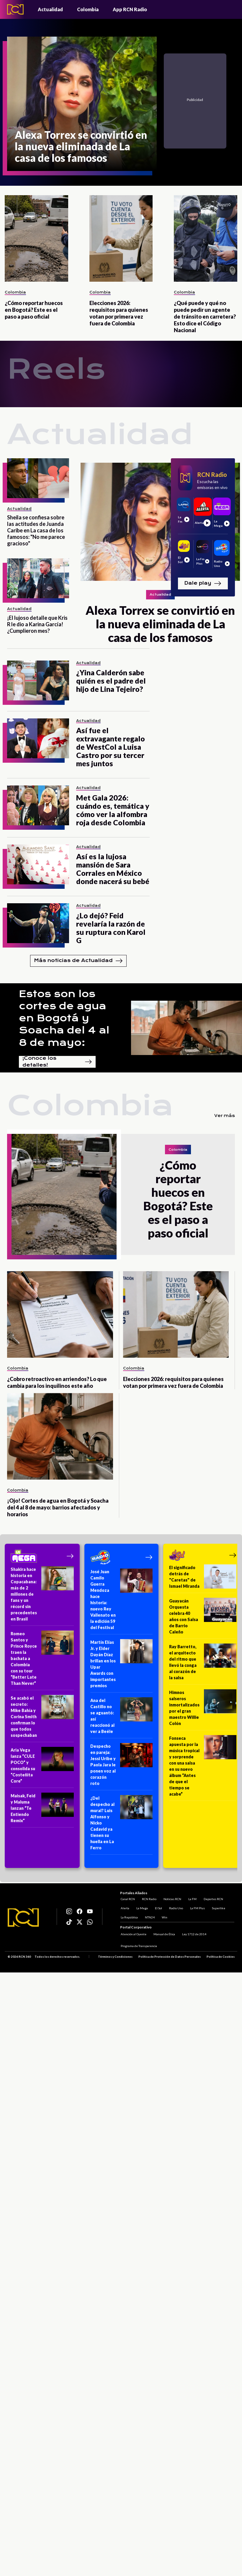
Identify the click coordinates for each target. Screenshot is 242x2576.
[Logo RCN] (23, 1917)
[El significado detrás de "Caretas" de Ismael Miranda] (202, 1578)
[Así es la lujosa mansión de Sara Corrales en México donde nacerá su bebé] (38, 864)
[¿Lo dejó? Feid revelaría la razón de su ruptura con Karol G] (38, 923)
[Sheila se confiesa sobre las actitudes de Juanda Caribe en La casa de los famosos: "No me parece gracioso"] (38, 478)
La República (128, 1916)
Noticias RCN (172, 1898)
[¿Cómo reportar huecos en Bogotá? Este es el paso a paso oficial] (36, 238)
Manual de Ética (163, 1934)
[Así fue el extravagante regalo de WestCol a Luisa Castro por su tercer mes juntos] (38, 738)
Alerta (124, 1907)
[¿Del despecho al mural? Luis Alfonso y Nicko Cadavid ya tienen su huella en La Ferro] (121, 1825)
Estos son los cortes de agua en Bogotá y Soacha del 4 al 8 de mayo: (64, 1018)
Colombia (88, 9)
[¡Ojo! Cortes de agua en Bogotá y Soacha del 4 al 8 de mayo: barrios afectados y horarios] (60, 1436)
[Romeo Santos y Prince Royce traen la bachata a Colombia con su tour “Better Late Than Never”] (42, 1660)
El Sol (157, 1907)
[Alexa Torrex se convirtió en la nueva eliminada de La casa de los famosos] (82, 104)
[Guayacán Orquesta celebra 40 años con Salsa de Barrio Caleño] (202, 1618)
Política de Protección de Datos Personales (169, 1957)
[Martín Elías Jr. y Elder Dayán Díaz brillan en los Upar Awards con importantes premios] (121, 1666)
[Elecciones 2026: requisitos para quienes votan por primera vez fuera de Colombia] (121, 238)
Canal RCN (127, 1898)
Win (164, 1916)
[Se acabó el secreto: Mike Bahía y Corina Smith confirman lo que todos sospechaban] (42, 1718)
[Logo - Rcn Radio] (15, 9)
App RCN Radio (130, 9)
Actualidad (50, 9)
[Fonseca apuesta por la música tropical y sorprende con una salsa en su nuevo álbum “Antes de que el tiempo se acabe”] (202, 1768)
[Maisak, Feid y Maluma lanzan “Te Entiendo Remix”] (42, 1810)
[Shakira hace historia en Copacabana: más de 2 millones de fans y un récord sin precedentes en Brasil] (42, 1596)
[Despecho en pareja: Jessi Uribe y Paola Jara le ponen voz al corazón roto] (121, 1766)
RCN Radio (148, 1898)
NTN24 (149, 1916)
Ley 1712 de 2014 (194, 1934)
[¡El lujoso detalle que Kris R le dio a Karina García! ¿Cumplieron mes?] (38, 578)
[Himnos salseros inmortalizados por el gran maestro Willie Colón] (202, 1709)
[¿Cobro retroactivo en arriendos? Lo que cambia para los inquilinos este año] (60, 1314)
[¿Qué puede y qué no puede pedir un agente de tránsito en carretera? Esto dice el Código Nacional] (205, 238)
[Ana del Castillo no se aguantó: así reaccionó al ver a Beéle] (121, 1717)
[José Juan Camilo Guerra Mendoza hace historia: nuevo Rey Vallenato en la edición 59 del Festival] (121, 1601)
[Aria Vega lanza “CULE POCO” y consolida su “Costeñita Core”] (42, 1767)
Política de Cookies (221, 1957)
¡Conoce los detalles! (57, 1062)
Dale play (202, 583)
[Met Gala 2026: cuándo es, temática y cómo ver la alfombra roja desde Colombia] (38, 805)
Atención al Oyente (133, 1934)
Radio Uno (175, 1907)
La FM (192, 1898)
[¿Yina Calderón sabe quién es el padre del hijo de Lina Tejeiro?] (38, 680)
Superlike (218, 1907)
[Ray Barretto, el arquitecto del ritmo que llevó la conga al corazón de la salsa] (202, 1664)
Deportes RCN (213, 1898)
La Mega (141, 1907)
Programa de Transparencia (138, 1946)
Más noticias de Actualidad (78, 960)
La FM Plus (196, 1907)
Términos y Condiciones (115, 1957)
